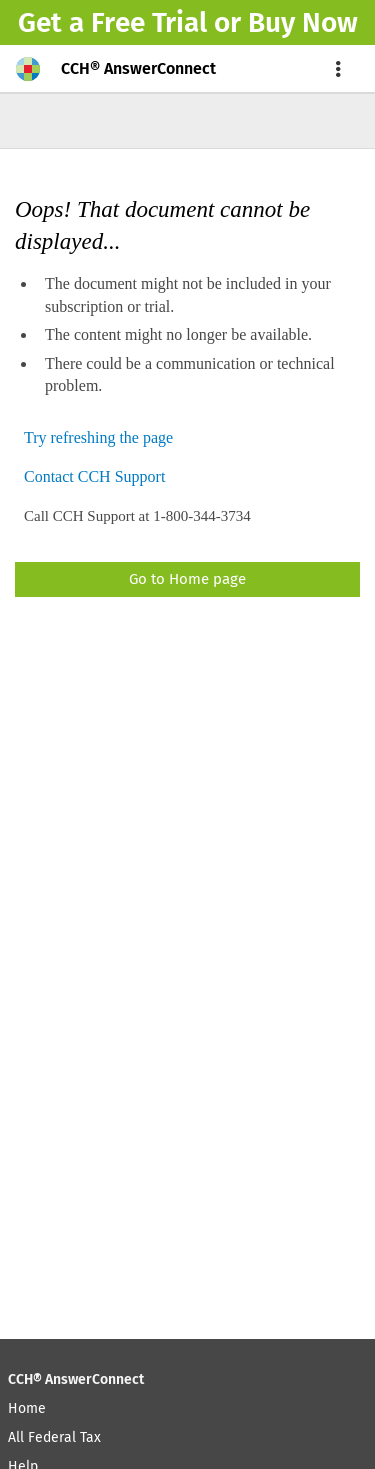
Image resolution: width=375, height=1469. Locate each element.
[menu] (339, 69)
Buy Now (303, 22)
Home (27, 1408)
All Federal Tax (54, 1437)
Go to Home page (187, 579)
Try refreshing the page (98, 438)
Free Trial (149, 22)
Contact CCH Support (94, 477)
